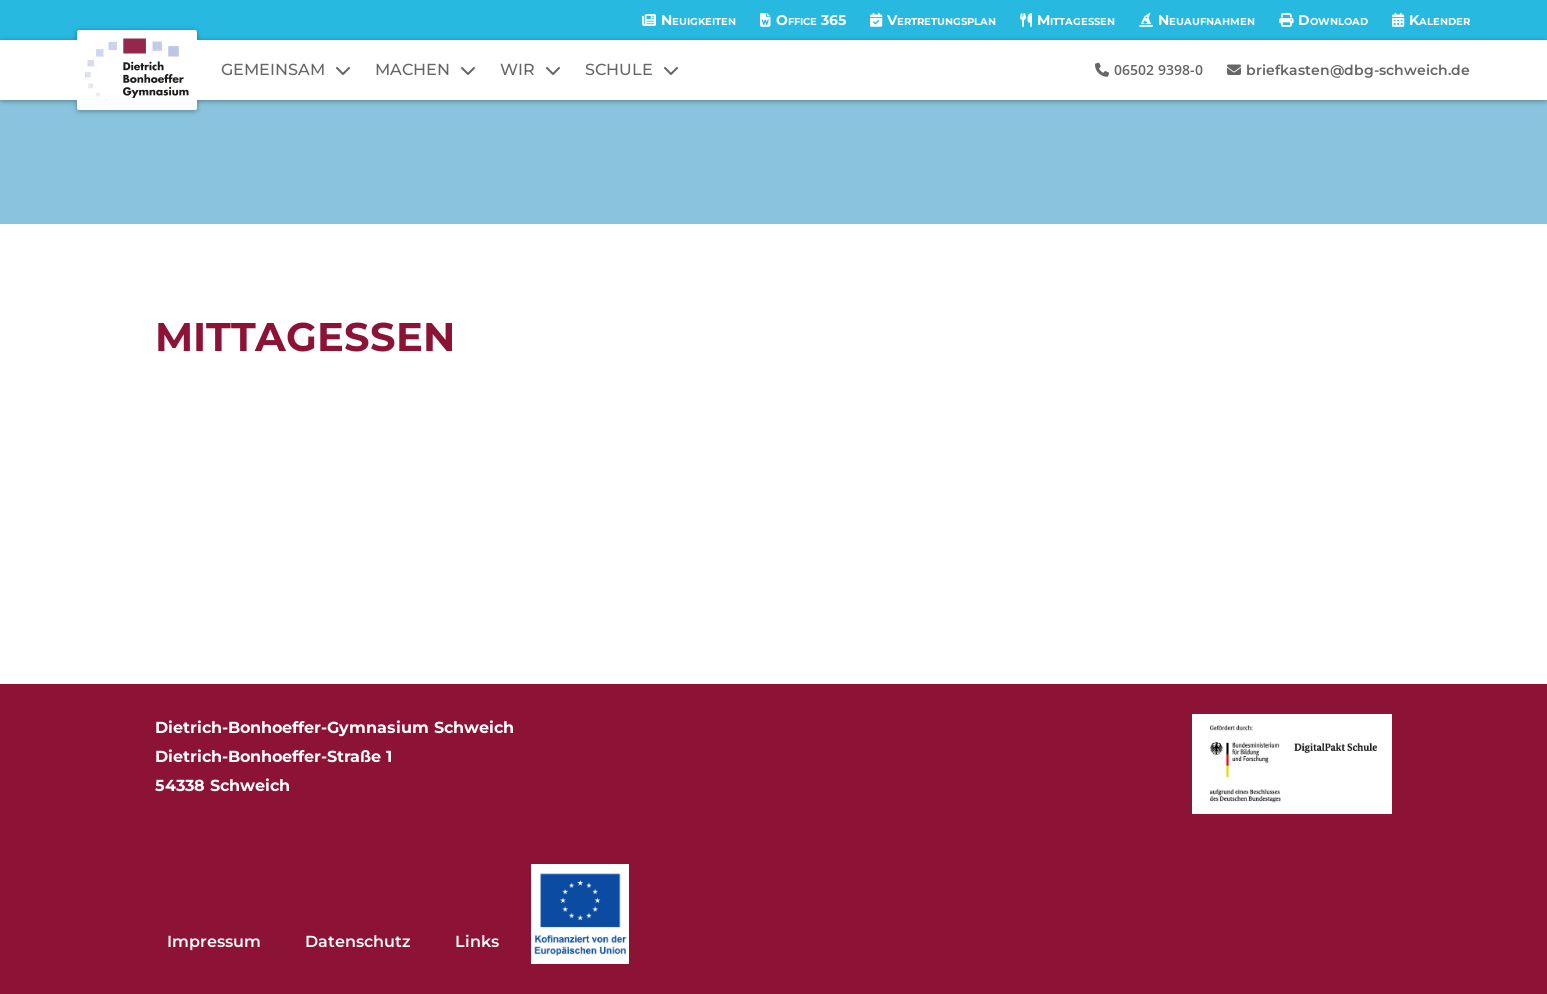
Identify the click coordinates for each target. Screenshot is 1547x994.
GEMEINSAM (273, 69)
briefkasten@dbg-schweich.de (1358, 70)
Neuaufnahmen (1206, 20)
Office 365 (811, 20)
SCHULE (619, 69)
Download (1333, 20)
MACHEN (412, 69)
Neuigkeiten (698, 20)
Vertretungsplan (941, 20)
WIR (517, 69)
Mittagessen (1076, 20)
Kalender (1439, 20)
